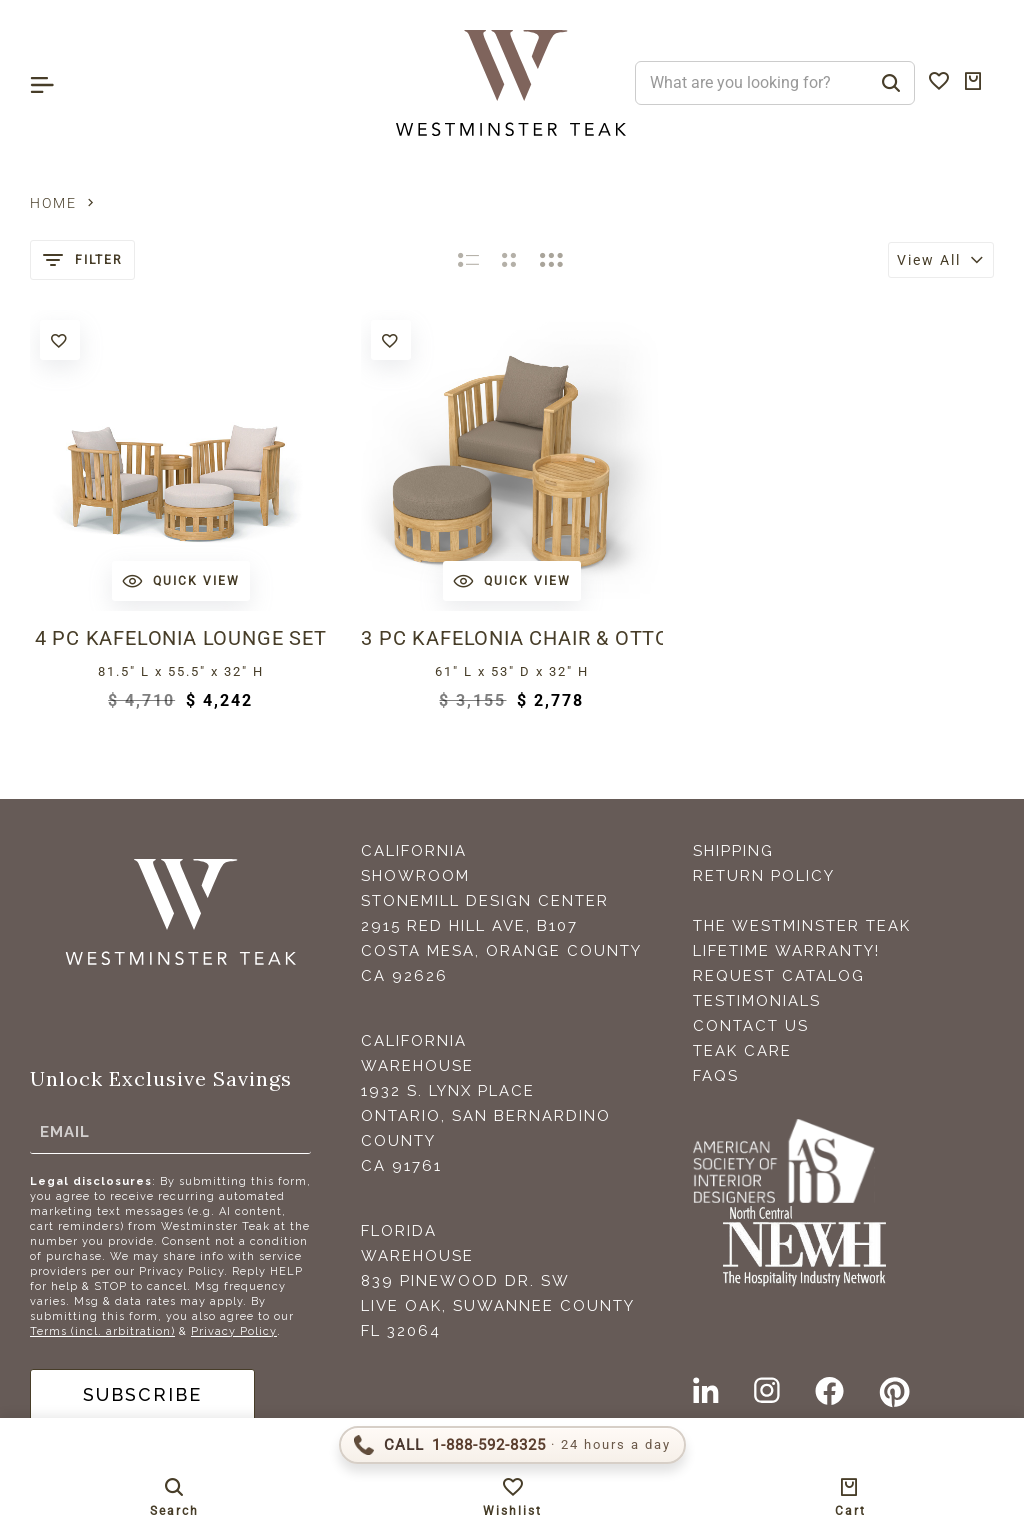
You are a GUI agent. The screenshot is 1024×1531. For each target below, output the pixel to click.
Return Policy (764, 876)
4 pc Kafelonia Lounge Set (181, 638)
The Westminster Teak (802, 926)
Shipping (733, 851)
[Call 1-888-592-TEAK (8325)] (512, 1445)
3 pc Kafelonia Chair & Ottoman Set (511, 638)
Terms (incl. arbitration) (102, 1331)
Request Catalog (779, 976)
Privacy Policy (234, 1331)
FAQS (716, 1076)
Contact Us (751, 1026)
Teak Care (742, 1051)
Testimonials (757, 1001)
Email (65, 1132)
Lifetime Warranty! (786, 951)
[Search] (891, 83)
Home (53, 203)
